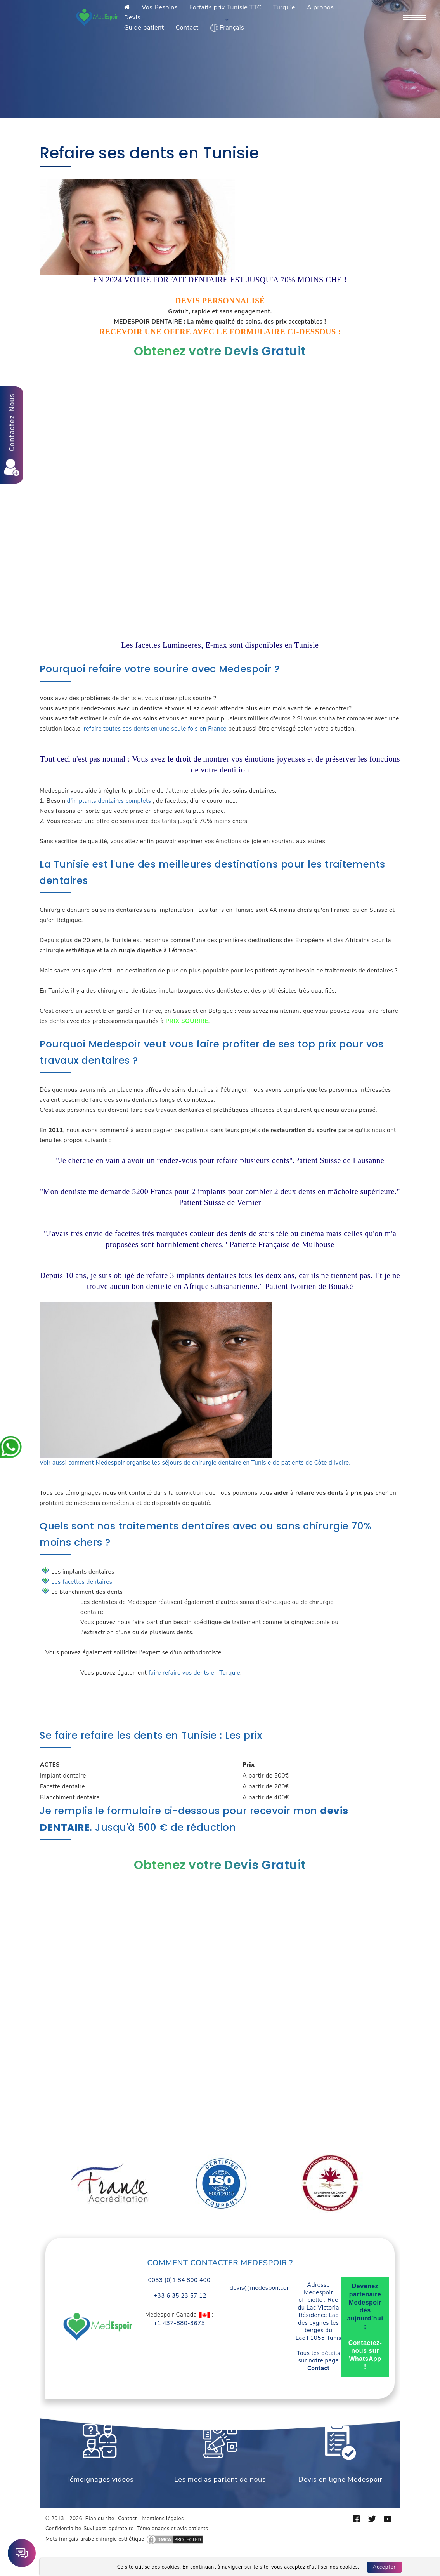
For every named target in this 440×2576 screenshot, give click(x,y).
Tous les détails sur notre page (318, 2361)
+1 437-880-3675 (179, 2323)
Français (227, 27)
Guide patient (144, 27)
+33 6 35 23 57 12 (179, 2295)
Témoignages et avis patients (172, 2528)
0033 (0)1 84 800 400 (179, 2280)
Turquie (284, 7)
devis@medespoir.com (261, 2288)
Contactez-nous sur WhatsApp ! (365, 2354)
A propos (320, 7)
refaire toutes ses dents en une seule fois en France (155, 728)
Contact (187, 27)
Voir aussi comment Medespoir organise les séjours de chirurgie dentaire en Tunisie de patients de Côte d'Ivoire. (195, 1462)
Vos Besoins (160, 7)
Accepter (384, 2567)
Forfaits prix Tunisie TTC (225, 7)
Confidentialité (63, 2528)
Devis (132, 17)
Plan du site (99, 2518)
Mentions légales (163, 2518)
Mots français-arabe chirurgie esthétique (94, 2539)
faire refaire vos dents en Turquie (194, 1673)
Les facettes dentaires (81, 1582)
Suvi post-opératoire (108, 2528)
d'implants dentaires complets (109, 801)
